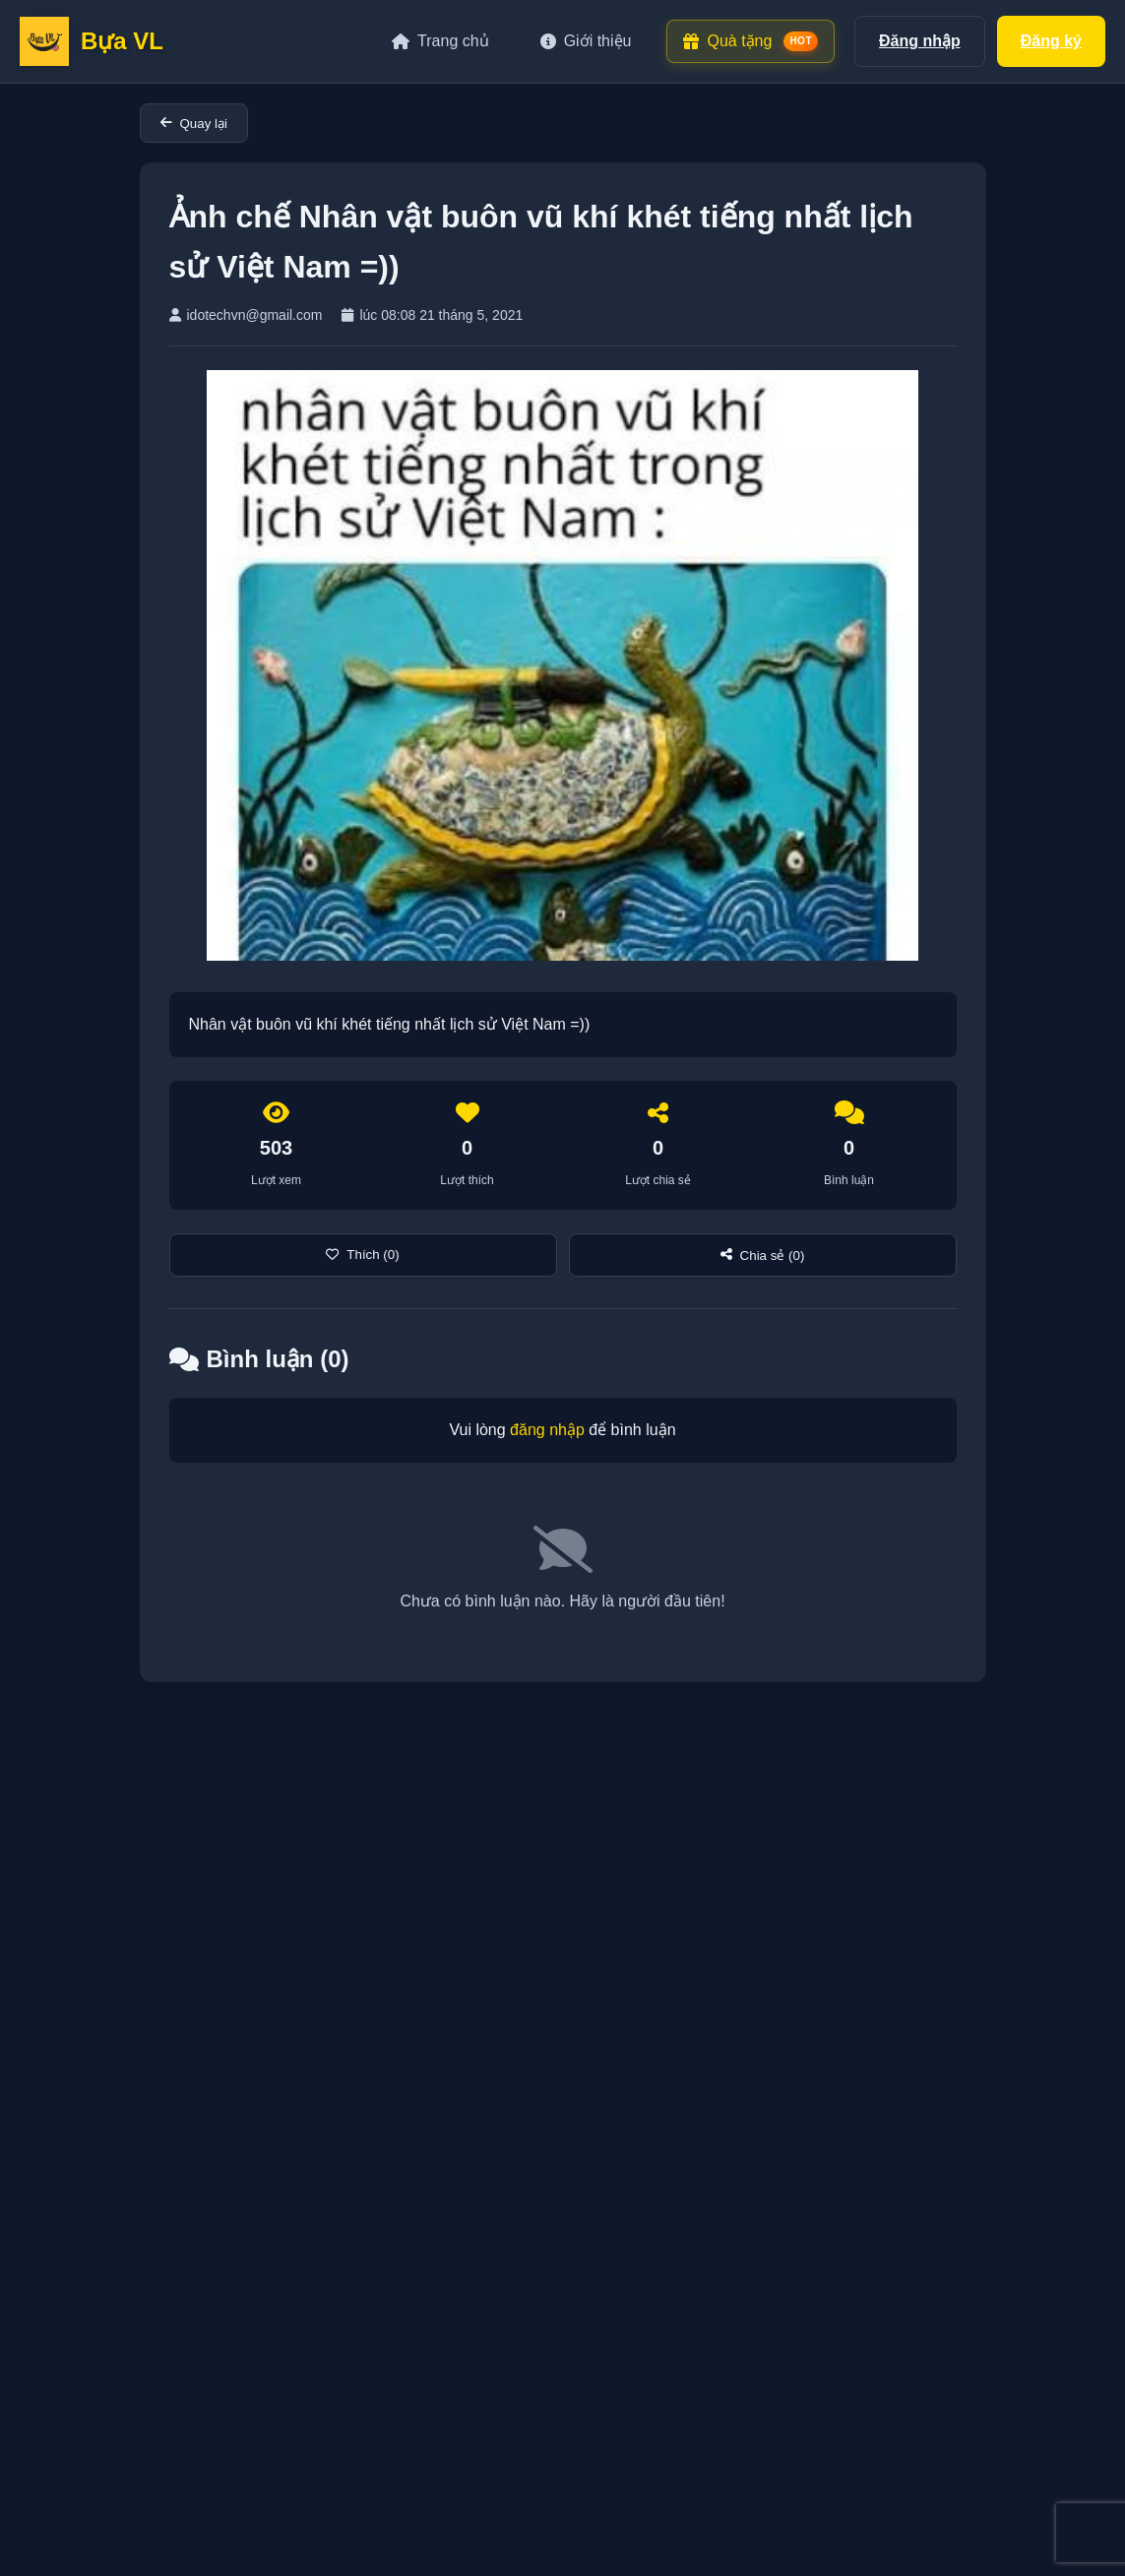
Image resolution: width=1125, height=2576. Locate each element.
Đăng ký (1051, 40)
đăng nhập (547, 1429)
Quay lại (193, 123)
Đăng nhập (920, 40)
